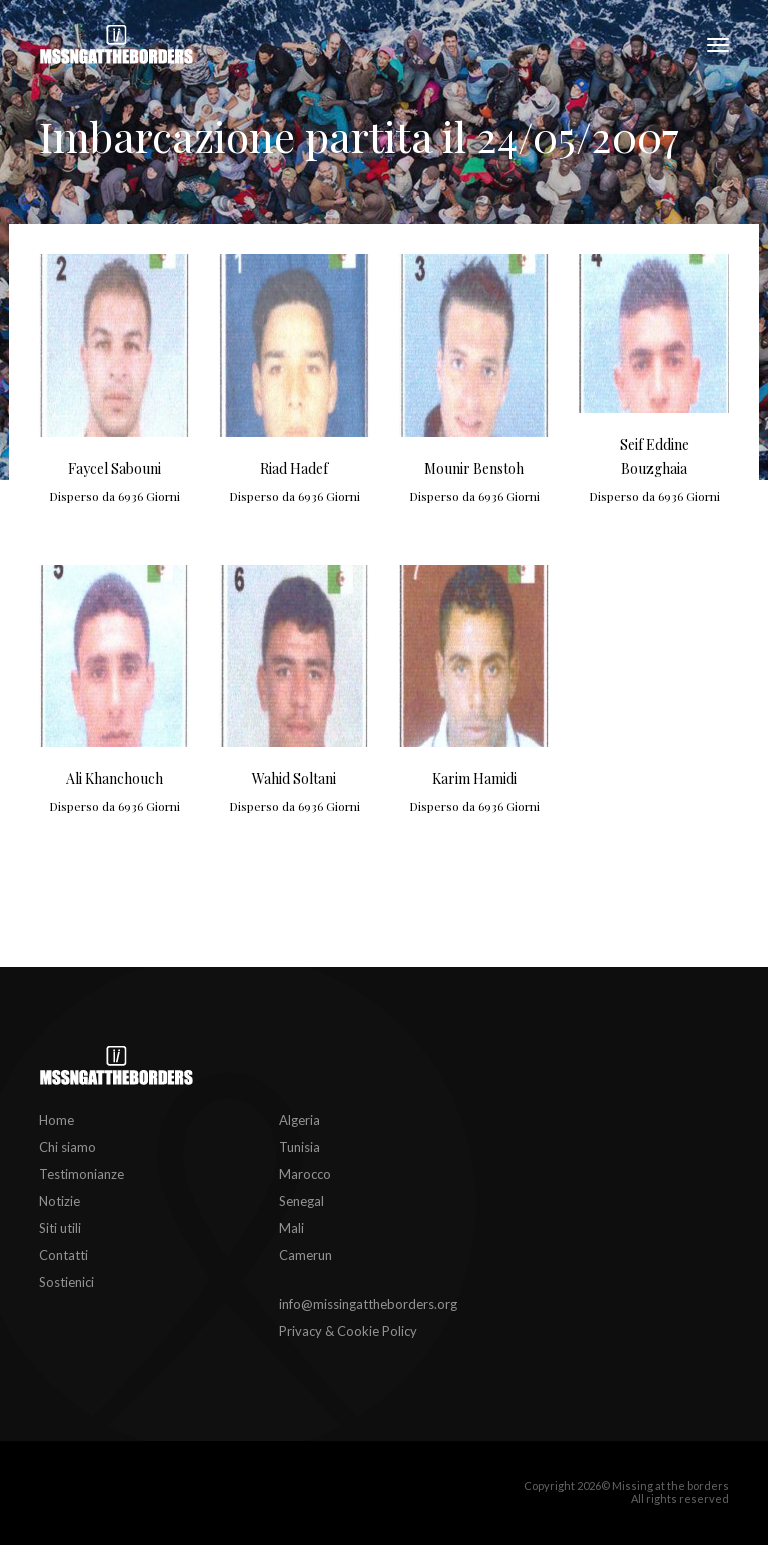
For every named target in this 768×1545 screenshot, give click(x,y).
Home (56, 1120)
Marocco (305, 1174)
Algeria (299, 1120)
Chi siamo (67, 1147)
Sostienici (66, 1282)
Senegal (301, 1201)
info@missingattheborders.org (368, 1304)
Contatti (63, 1255)
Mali (291, 1228)
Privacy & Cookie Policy (348, 1331)
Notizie (59, 1201)
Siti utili (60, 1228)
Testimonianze (81, 1174)
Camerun (305, 1255)
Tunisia (299, 1147)
